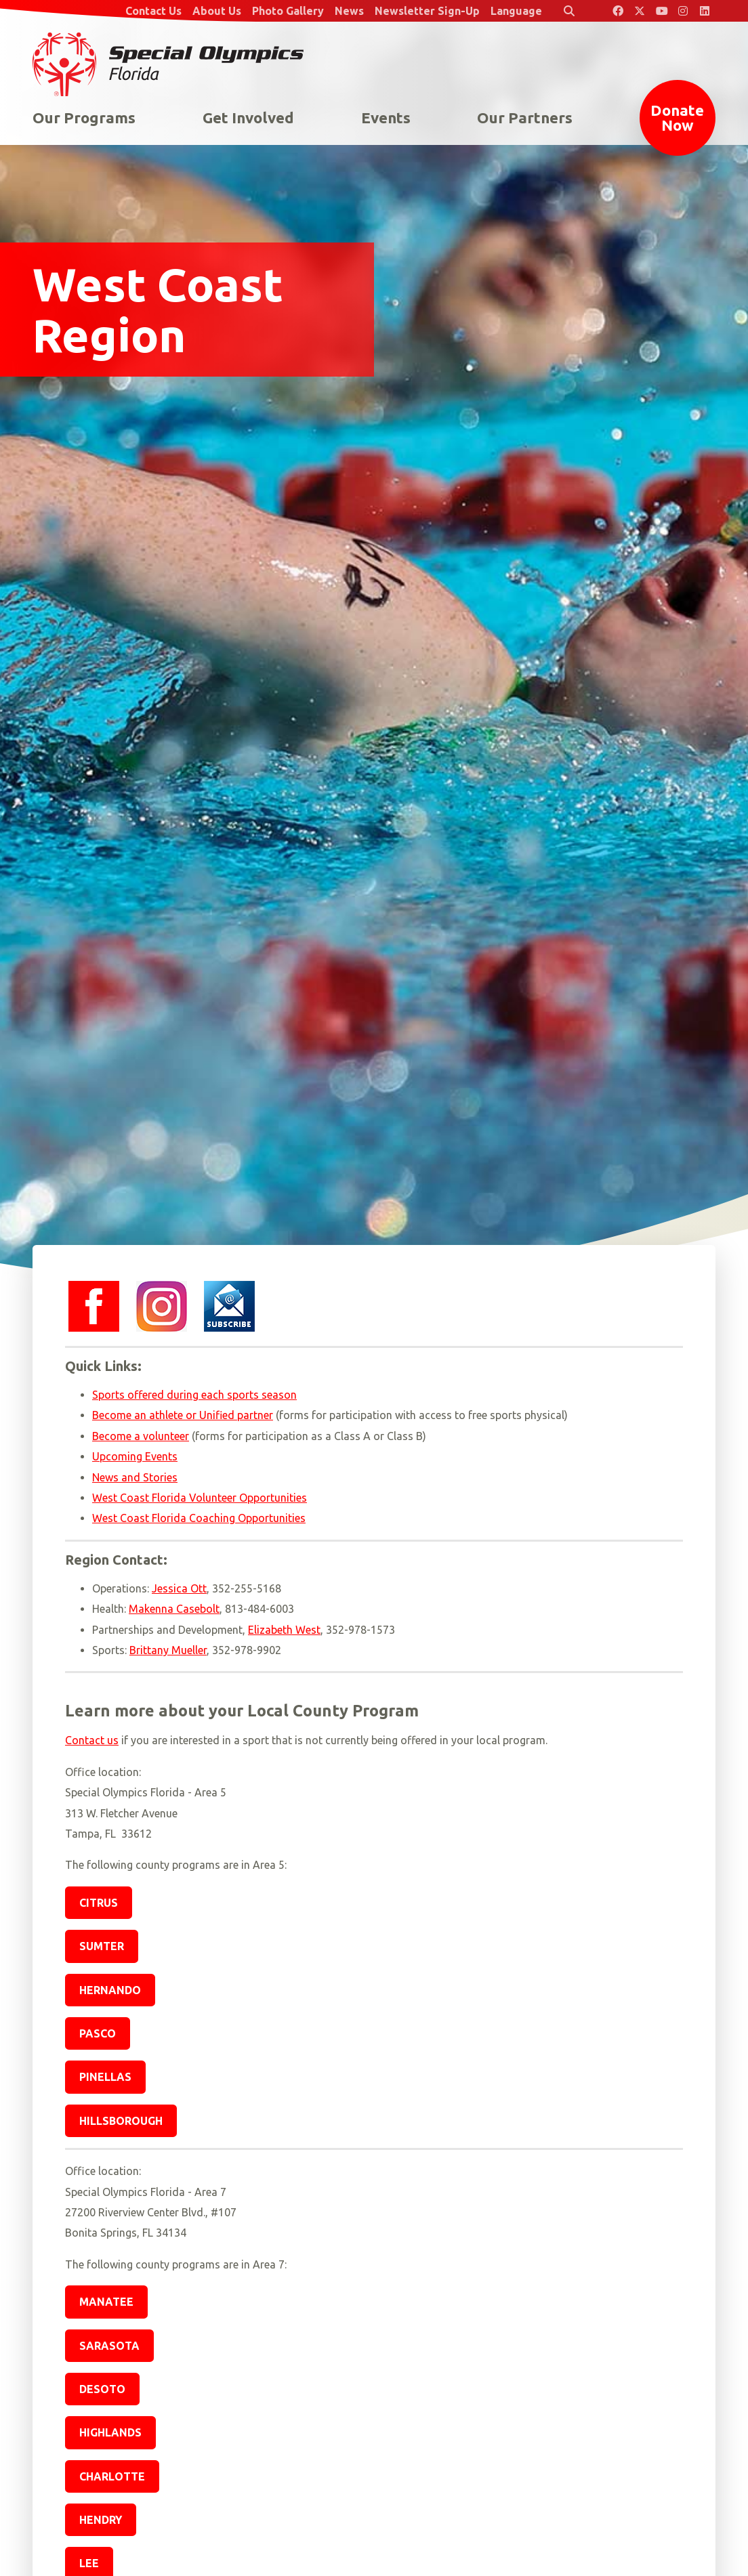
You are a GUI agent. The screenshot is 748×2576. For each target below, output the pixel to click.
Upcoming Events (135, 1456)
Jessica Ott (179, 1588)
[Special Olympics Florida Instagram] (683, 11)
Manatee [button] (106, 2302)
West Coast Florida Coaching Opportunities (199, 1518)
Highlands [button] (110, 2432)
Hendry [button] (100, 2520)
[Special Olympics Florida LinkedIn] (704, 11)
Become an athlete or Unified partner (182, 1415)
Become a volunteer (140, 1436)
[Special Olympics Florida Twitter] (639, 11)
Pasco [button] (97, 2033)
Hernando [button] (110, 1990)
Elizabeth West (284, 1630)
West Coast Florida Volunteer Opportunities (199, 1498)
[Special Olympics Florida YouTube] (661, 11)
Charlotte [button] (112, 2476)
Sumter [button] (101, 1946)
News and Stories (135, 1477)
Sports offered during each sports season (194, 1395)
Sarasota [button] (109, 2346)
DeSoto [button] (102, 2389)
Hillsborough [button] (121, 2121)
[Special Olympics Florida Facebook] (618, 11)
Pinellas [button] (105, 2077)
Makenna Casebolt (174, 1609)
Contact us (92, 1740)
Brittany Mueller (168, 1650)
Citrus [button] (98, 1903)
